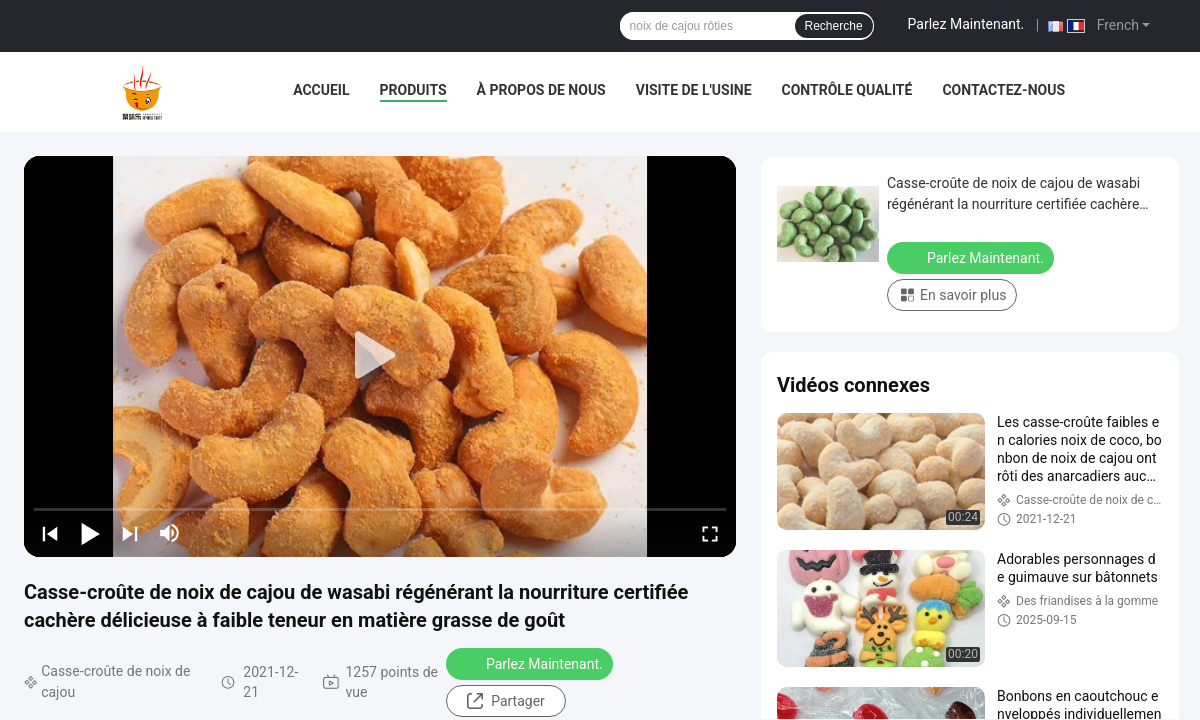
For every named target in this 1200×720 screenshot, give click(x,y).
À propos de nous (541, 90)
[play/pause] (90, 533)
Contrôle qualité (847, 90)
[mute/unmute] (170, 533)
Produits (413, 90)
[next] (130, 533)
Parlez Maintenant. (966, 24)
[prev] (50, 533)
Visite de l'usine (694, 90)
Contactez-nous (1003, 90)
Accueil (321, 90)
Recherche (834, 26)
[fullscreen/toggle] (710, 533)
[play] (380, 356)
